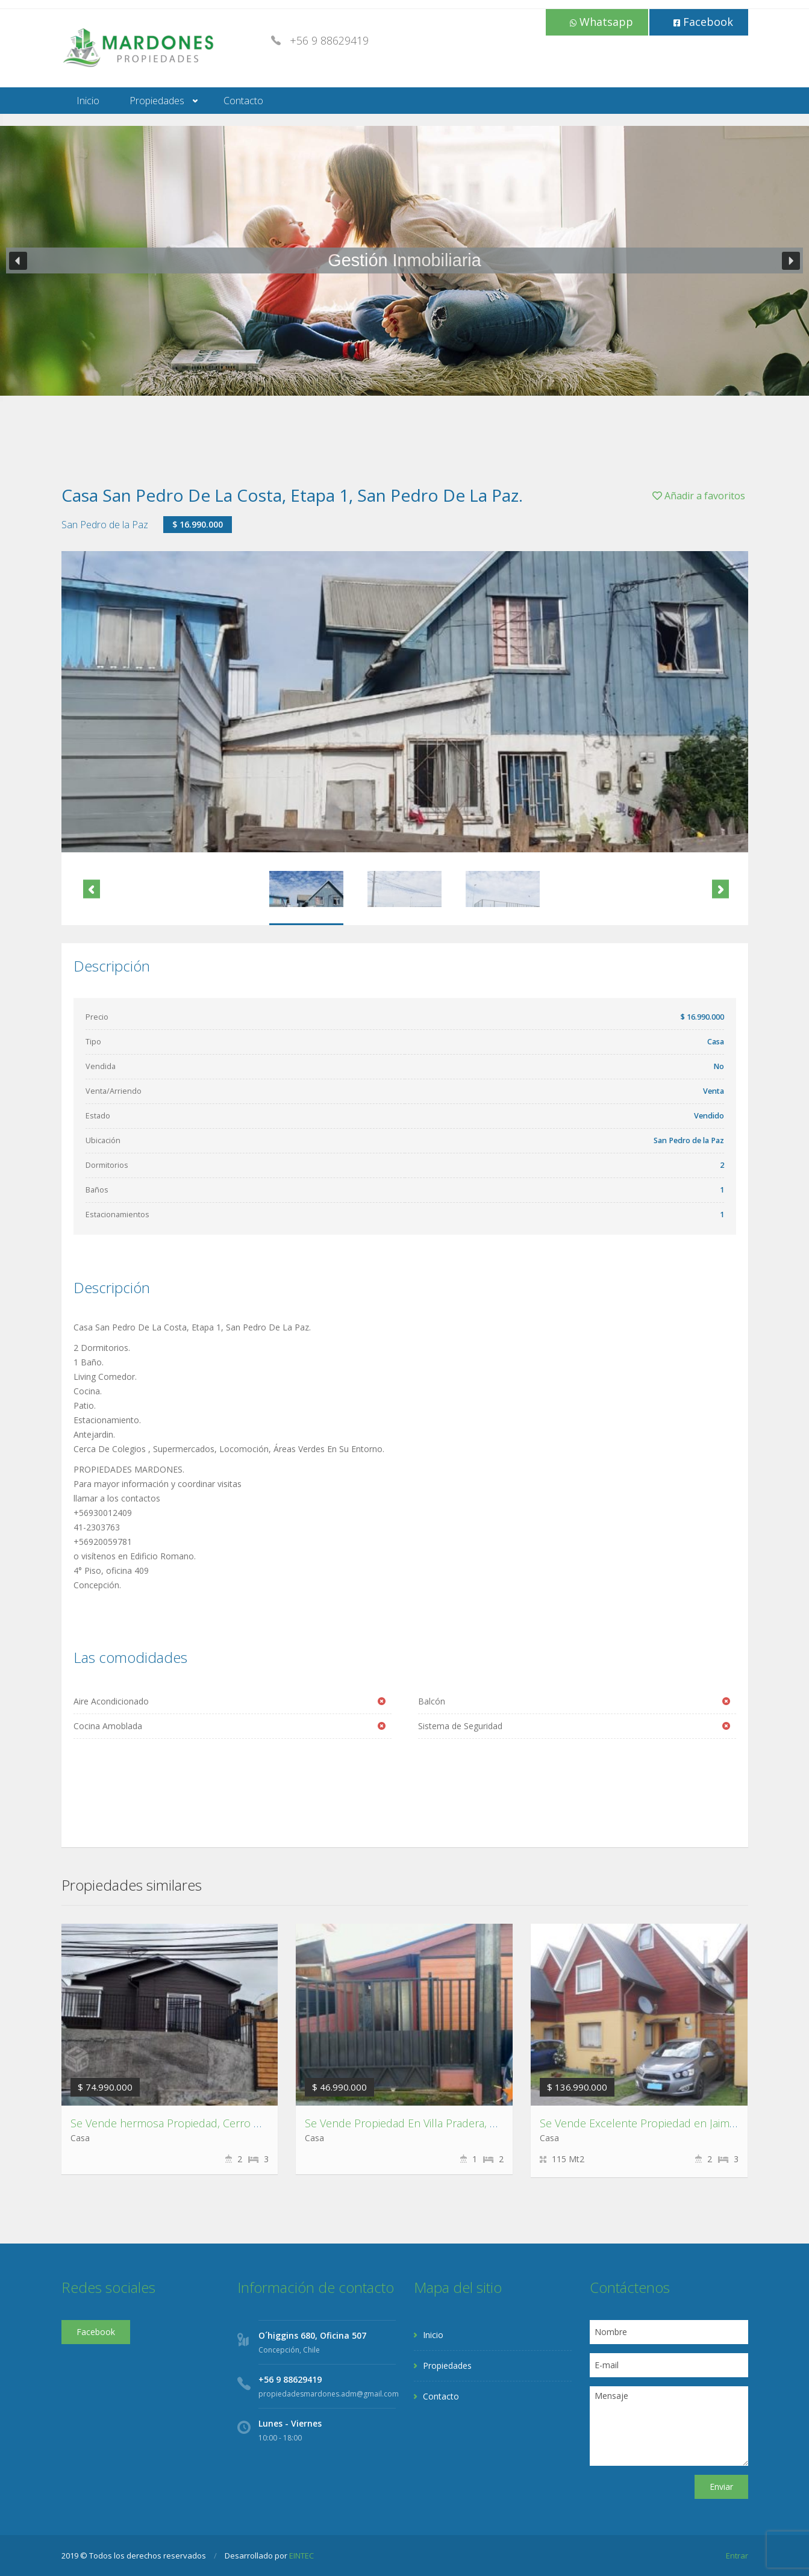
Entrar (737, 2555)
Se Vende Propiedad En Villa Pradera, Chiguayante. (428, 2123)
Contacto (243, 100)
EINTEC (301, 2555)
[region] (404, 261)
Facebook (703, 21)
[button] (18, 261)
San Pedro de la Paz (104, 524)
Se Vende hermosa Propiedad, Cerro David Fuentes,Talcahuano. (227, 2123)
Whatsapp (601, 21)
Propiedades (157, 100)
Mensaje (669, 2426)
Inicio (88, 100)
